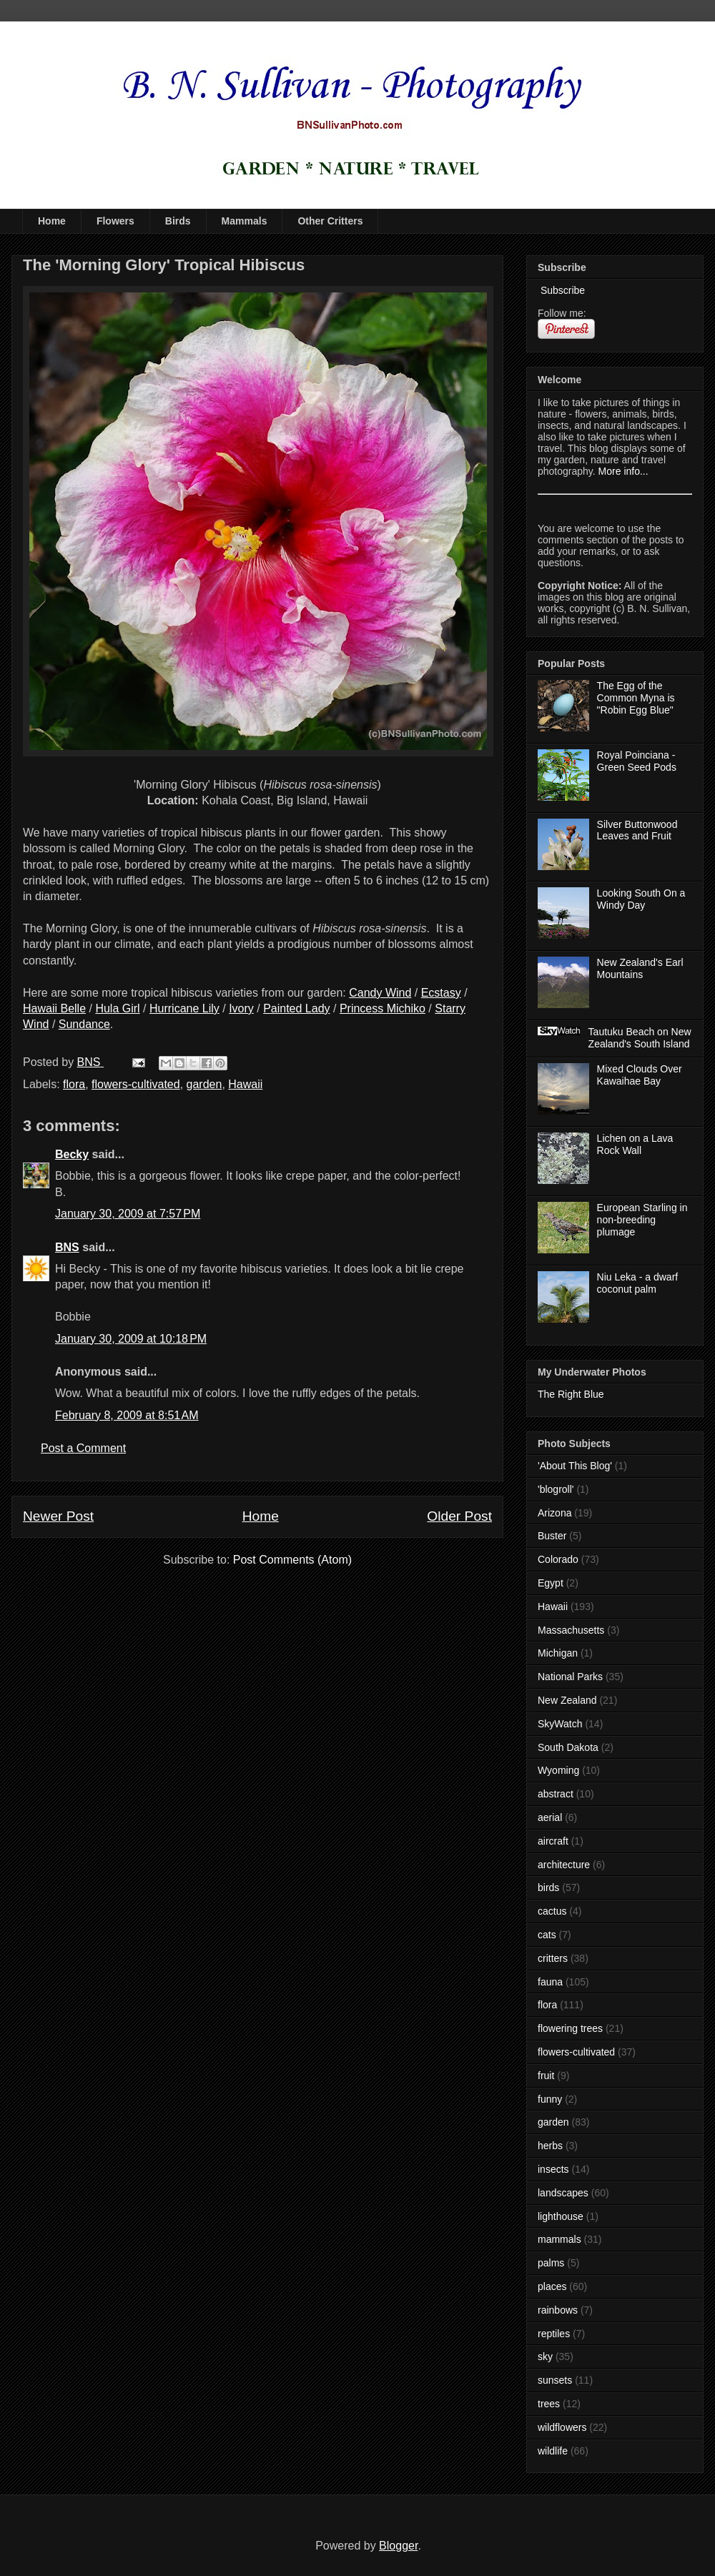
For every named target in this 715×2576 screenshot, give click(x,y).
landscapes (563, 2193)
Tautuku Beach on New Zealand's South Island (639, 1038)
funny (550, 2099)
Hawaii (245, 1084)
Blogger (398, 2546)
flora (74, 1084)
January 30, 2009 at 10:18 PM (131, 1339)
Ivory (241, 1008)
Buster (552, 1535)
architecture (564, 1864)
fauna (550, 1982)
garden (204, 1084)
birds (548, 1887)
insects (553, 2169)
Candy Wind (380, 993)
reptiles (554, 2333)
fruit (546, 2075)
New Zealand (567, 1700)
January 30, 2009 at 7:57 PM (127, 1214)
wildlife (553, 2451)
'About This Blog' (575, 1465)
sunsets (555, 2380)
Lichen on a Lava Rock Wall (635, 1144)
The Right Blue (571, 1394)
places (552, 2286)
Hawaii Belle (54, 1008)
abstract (555, 1794)
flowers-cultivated (136, 1084)
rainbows (558, 2310)
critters (553, 1958)
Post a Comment (83, 1448)
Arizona (554, 1513)
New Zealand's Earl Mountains (640, 968)
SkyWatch (560, 1723)
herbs (550, 2145)
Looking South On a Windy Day (641, 899)
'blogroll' (555, 1489)
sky (545, 2356)
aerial (550, 1817)
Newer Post (58, 1516)
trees (549, 2403)
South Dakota (568, 1747)
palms (551, 2263)
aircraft (553, 1841)
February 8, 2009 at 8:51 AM (127, 1415)
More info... (623, 471)
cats (547, 1934)
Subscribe (561, 290)
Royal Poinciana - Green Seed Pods (636, 761)
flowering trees (570, 2028)
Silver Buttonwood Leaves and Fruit (637, 830)
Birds (178, 221)
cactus (552, 1911)
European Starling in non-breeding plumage (642, 1220)
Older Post (459, 1516)
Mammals (244, 221)
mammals (559, 2239)
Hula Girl (117, 1008)
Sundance (84, 1024)
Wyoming (558, 1770)
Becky (72, 1154)
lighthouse (560, 2216)
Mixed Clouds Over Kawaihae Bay (639, 1075)
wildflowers (562, 2427)
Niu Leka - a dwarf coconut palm (638, 1283)
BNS (67, 1247)
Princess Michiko (382, 1008)
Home (52, 221)
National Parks (570, 1676)
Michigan (558, 1653)
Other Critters (330, 221)
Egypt (550, 1583)
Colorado (558, 1559)
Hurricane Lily (184, 1008)
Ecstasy (441, 993)
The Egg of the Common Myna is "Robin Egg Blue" (636, 698)
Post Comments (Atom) (292, 1560)
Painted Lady (296, 1008)
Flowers (115, 221)
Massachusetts (571, 1630)
